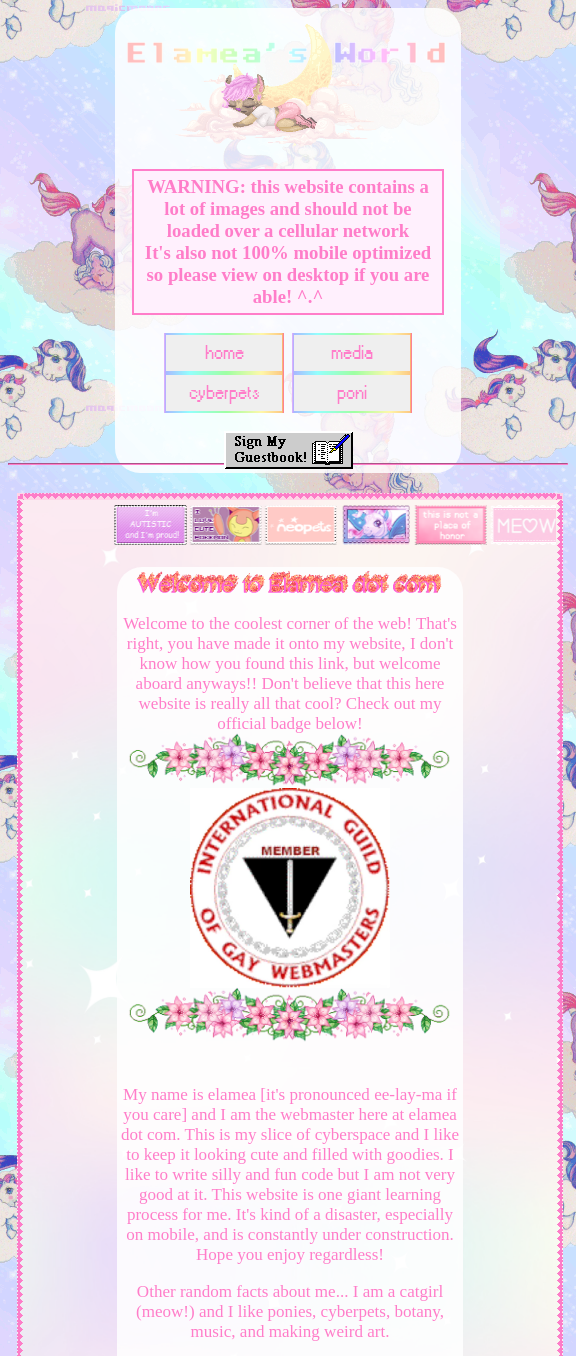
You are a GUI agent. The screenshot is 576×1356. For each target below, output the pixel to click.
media (352, 353)
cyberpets (224, 393)
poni (352, 393)
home (224, 353)
